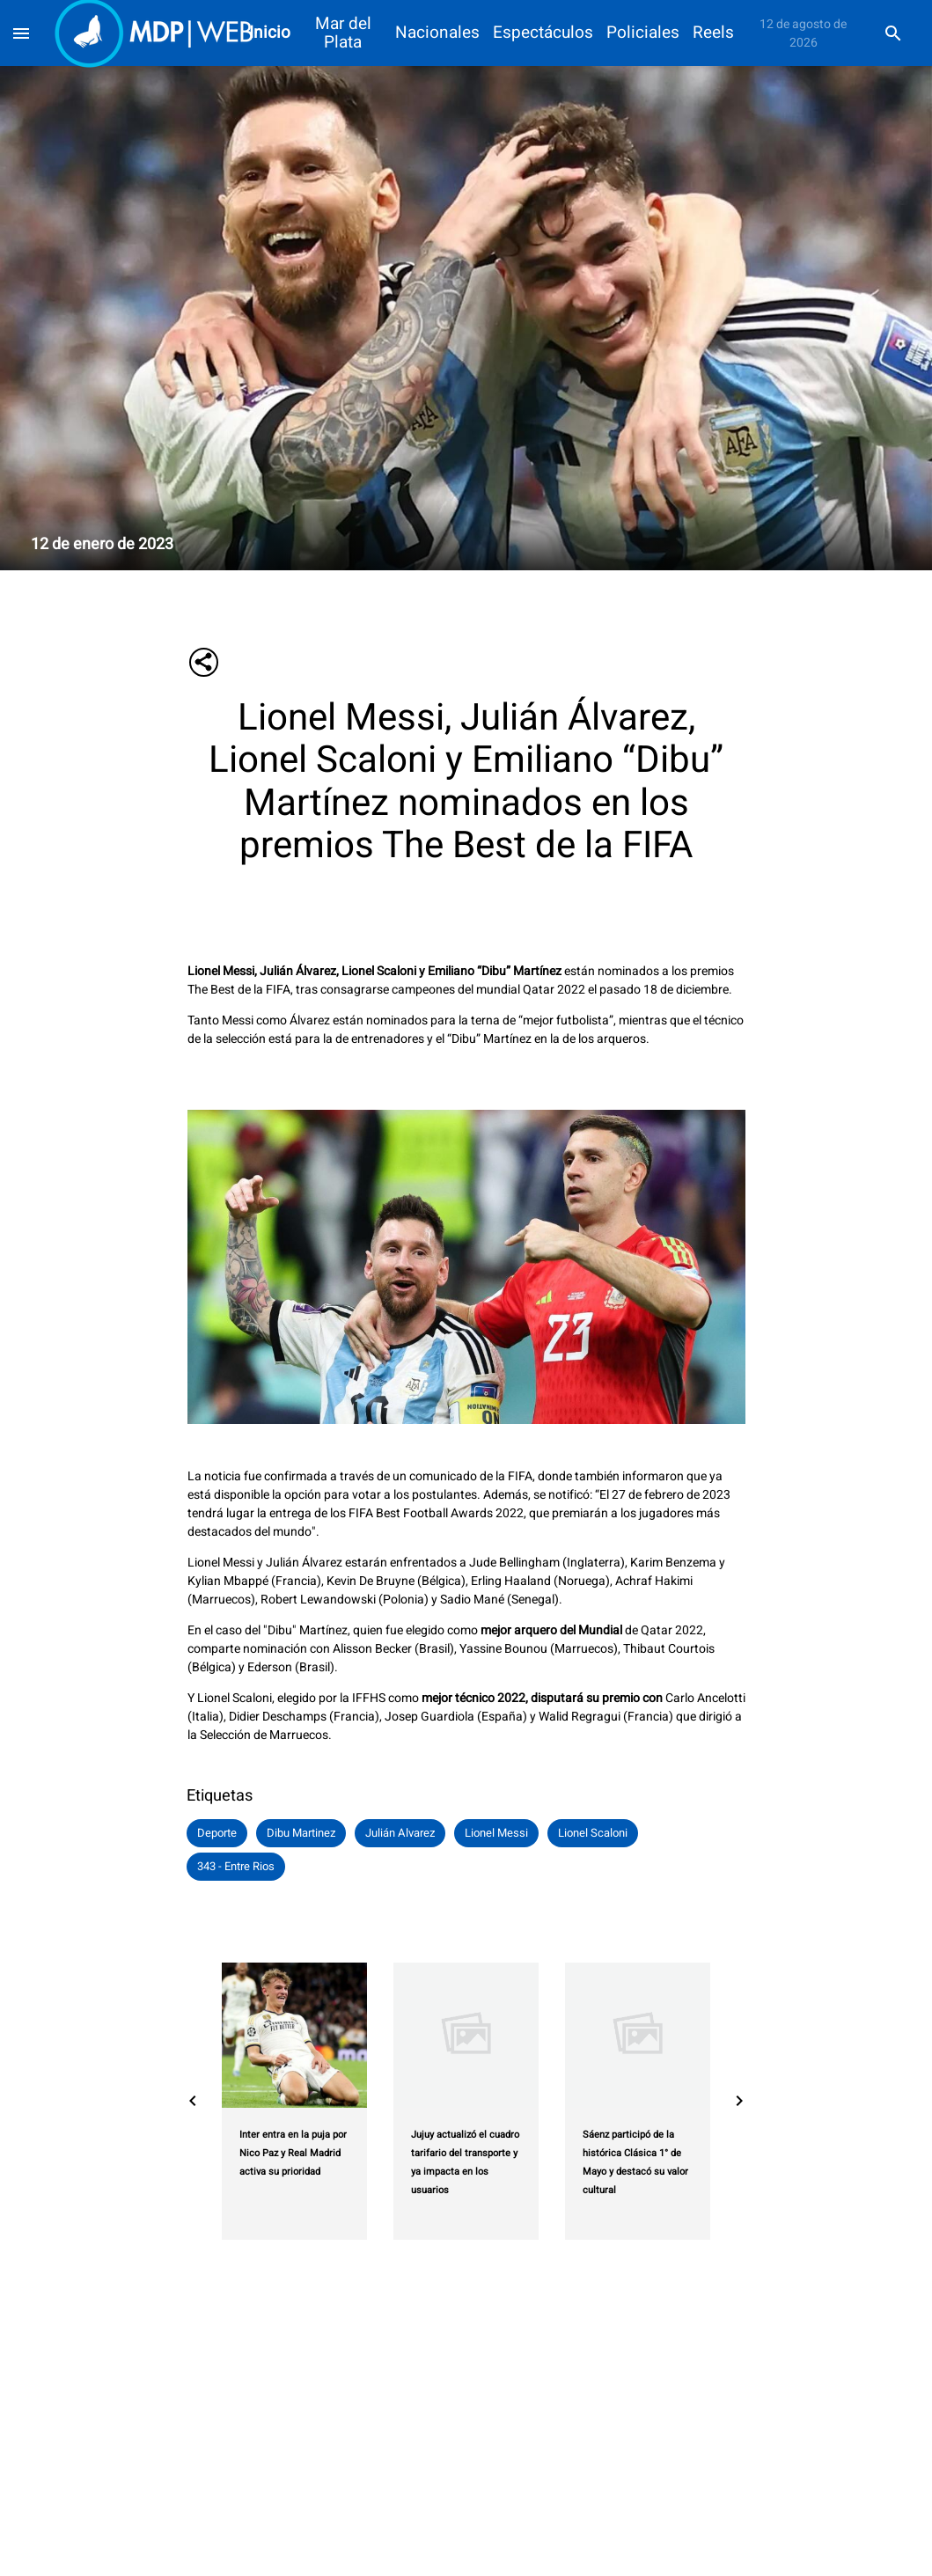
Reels (713, 33)
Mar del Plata (343, 33)
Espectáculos (543, 33)
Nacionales (437, 33)
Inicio (269, 33)
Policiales (642, 33)
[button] (217, 1833)
